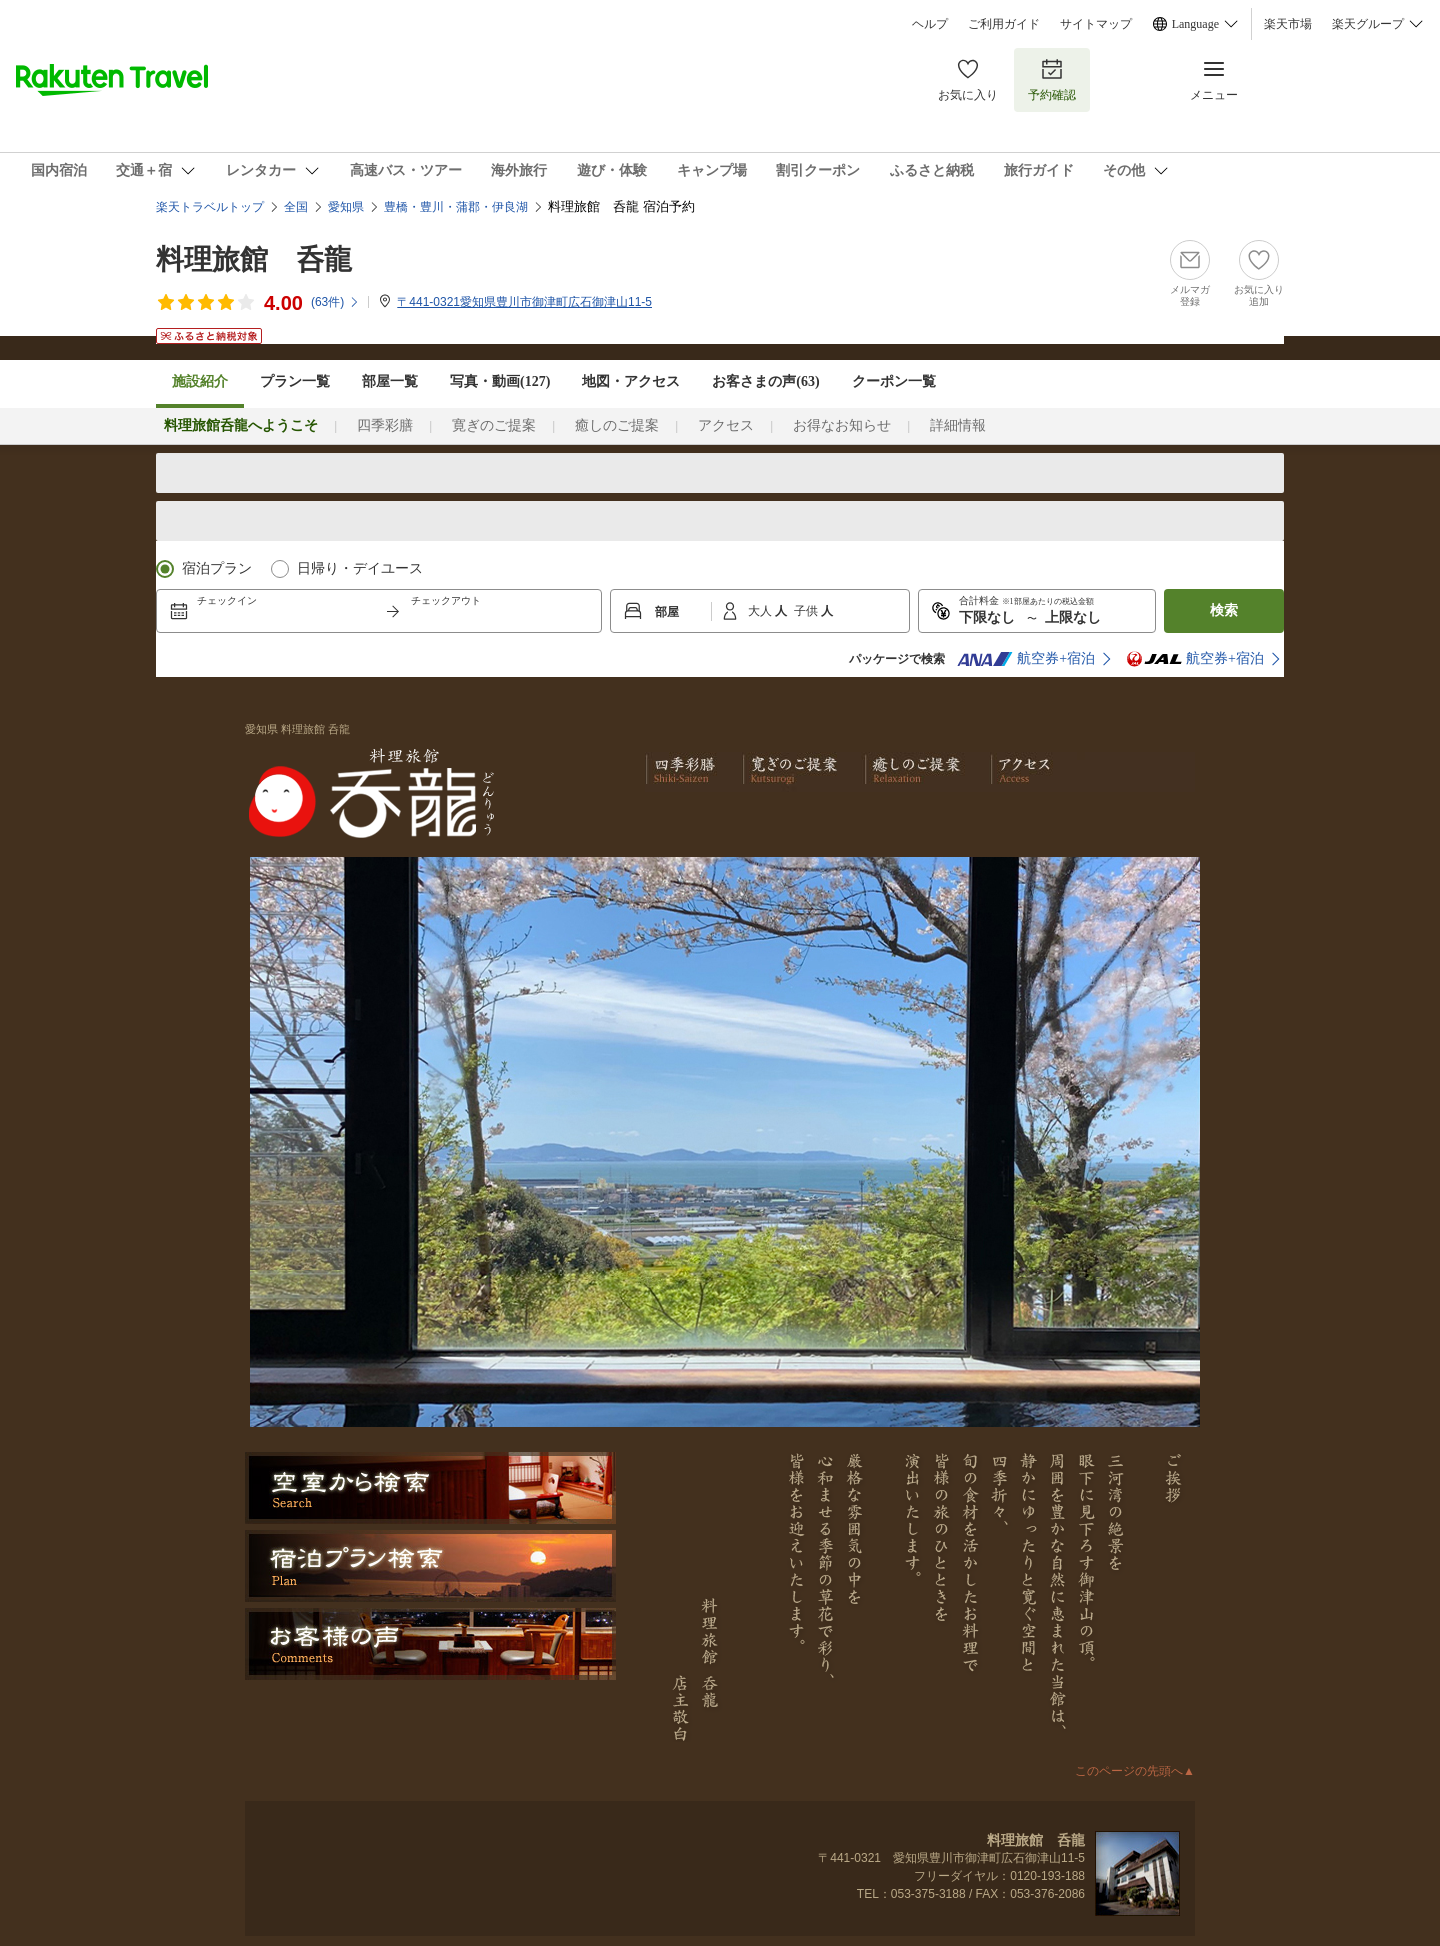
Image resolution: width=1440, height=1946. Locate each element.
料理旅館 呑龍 (254, 259)
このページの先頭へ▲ (1135, 1771)
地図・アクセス (631, 381)
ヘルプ (930, 24)
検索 (1224, 610)
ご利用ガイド (1004, 24)
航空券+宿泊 (1026, 659)
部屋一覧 (390, 381)
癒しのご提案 (617, 425)
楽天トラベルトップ (210, 207)
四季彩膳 (385, 425)
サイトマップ (1096, 24)
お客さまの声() (765, 381)
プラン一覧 (295, 381)
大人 (761, 611)
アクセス (726, 425)
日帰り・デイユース (360, 568)
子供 (807, 611)
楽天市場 (1288, 24)
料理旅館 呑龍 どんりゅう (370, 792)
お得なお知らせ (842, 425)
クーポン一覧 (894, 381)
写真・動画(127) (500, 381)
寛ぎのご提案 (494, 425)
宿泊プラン (217, 568)
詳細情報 (958, 425)
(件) (335, 302)
